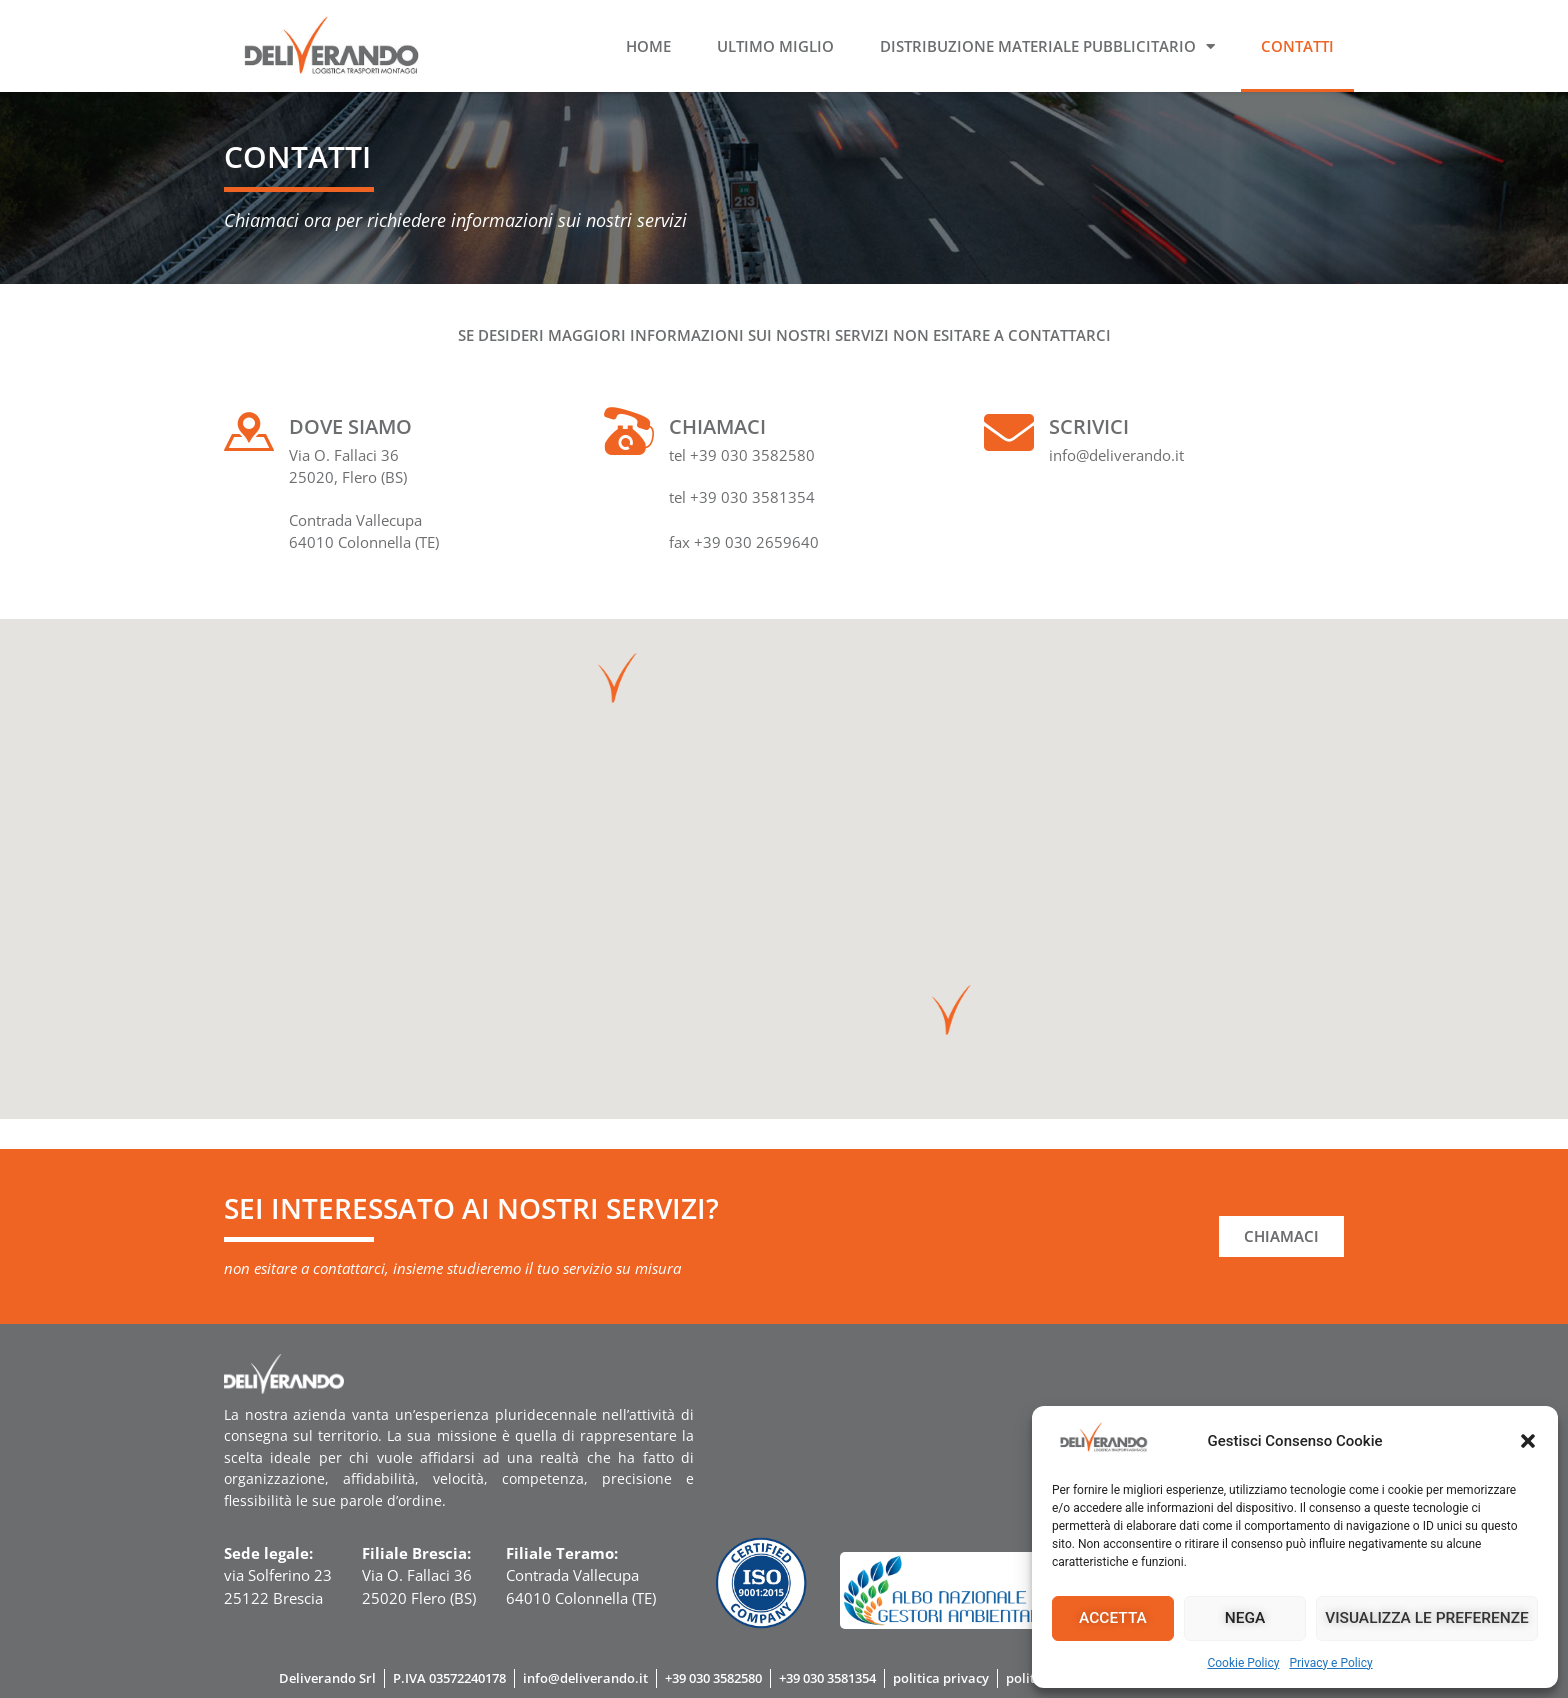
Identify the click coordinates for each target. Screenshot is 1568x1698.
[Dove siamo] (249, 432)
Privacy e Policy (1330, 1663)
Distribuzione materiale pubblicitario (1047, 46)
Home (648, 46)
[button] (1528, 1441)
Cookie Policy (1243, 1663)
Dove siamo (350, 426)
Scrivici (1089, 426)
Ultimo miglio (775, 46)
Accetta (1114, 1618)
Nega (1246, 1618)
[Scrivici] (1009, 432)
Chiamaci (717, 426)
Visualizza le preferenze (1428, 1618)
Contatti (1297, 46)
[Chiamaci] (629, 432)
